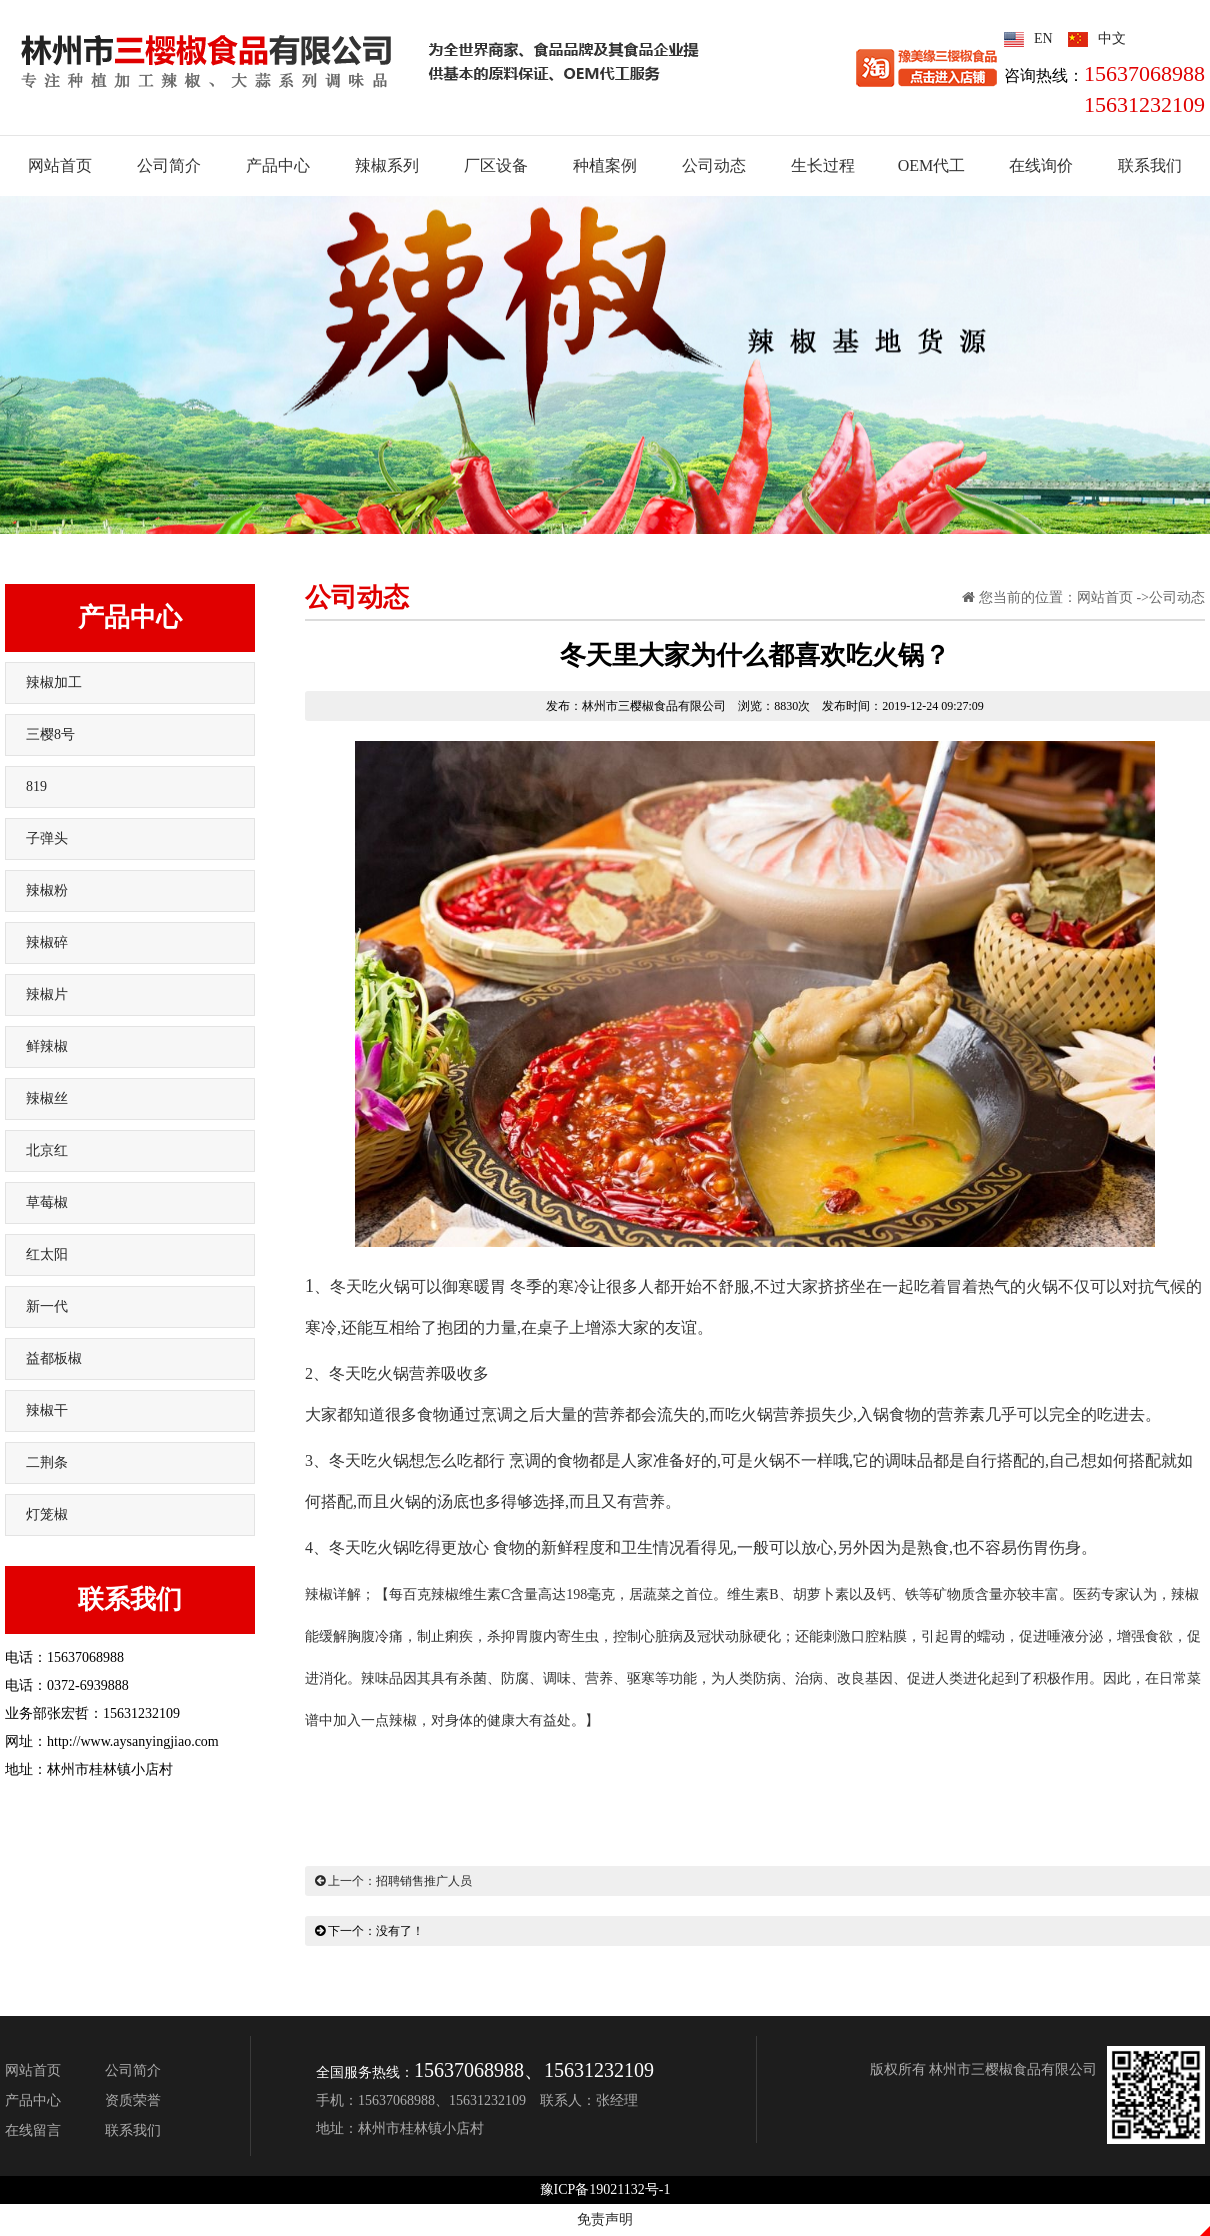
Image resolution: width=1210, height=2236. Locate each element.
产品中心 (130, 617)
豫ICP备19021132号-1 (605, 2189)
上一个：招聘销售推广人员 (393, 1881)
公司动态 (1177, 597)
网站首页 (1105, 597)
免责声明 (605, 2219)
